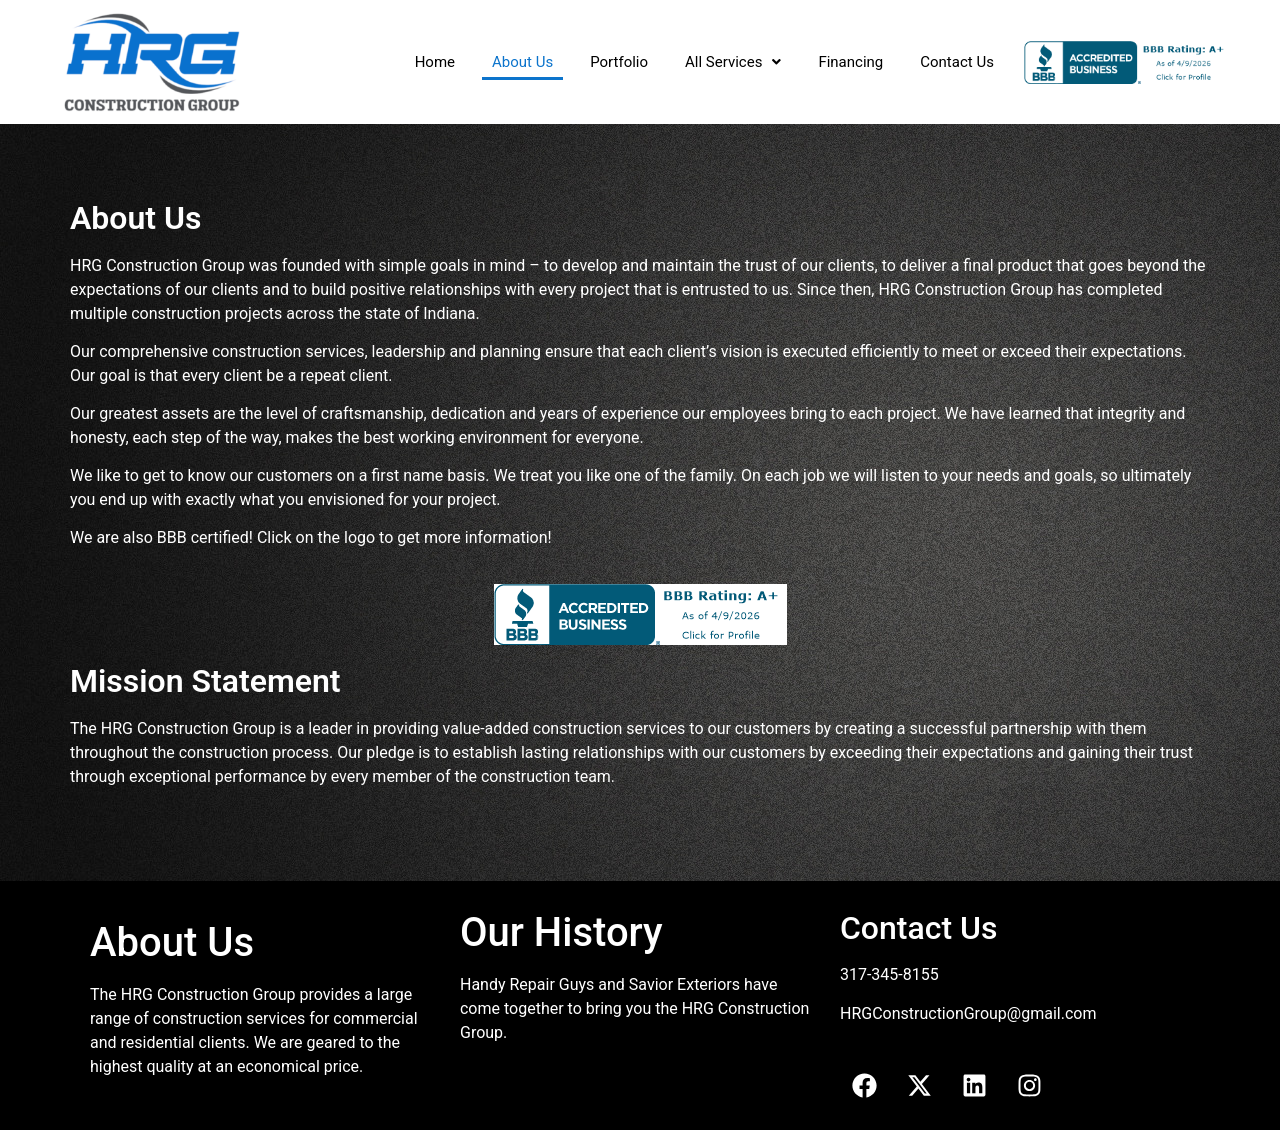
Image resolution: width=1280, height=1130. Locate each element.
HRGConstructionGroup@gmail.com (968, 1013)
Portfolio (619, 62)
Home (435, 62)
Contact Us (957, 62)
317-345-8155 (889, 974)
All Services (733, 62)
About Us (522, 62)
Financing (850, 62)
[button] (733, 62)
